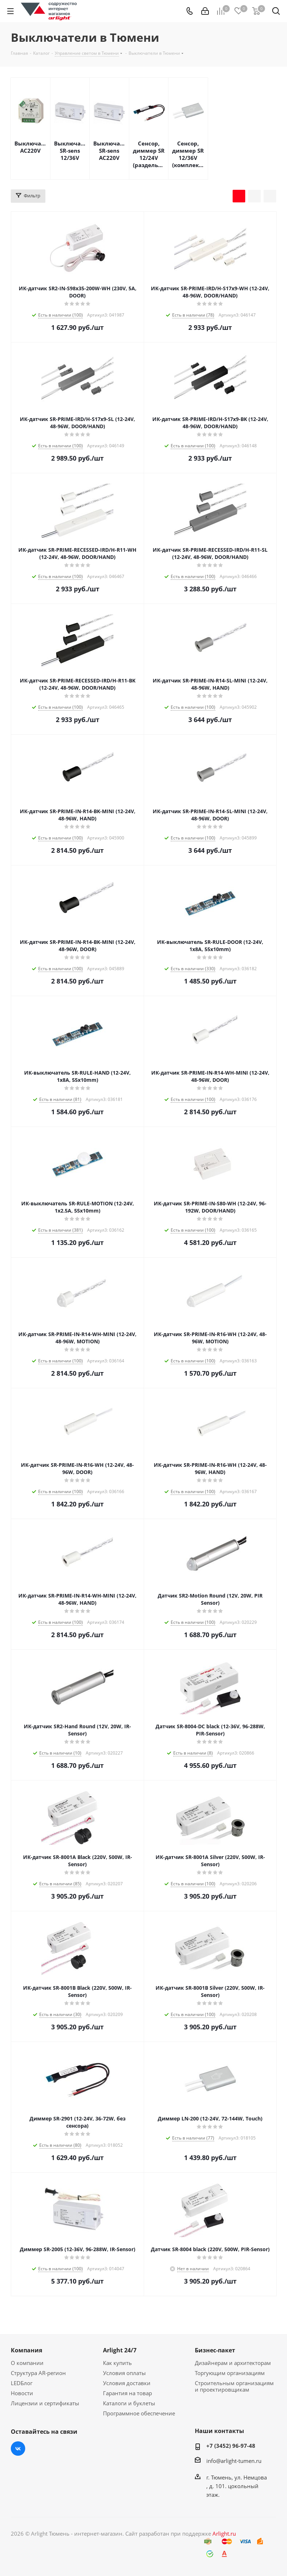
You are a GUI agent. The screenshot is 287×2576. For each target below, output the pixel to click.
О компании (27, 2362)
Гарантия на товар (127, 2393)
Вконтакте (18, 2448)
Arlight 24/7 (119, 2350)
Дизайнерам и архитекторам (233, 2362)
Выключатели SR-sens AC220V (109, 150)
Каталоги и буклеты (129, 2403)
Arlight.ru (224, 2533)
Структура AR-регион (38, 2372)
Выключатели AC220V (30, 147)
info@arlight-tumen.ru (233, 2460)
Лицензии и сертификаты (45, 2403)
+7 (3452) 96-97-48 (230, 2445)
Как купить (117, 2362)
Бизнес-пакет (215, 2350)
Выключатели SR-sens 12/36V (70, 150)
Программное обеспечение (139, 2413)
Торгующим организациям (230, 2372)
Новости (22, 2393)
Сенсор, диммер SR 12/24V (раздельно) (149, 154)
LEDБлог (21, 2383)
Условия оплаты (124, 2372)
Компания (26, 2350)
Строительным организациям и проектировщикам (234, 2386)
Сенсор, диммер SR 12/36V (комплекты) (188, 154)
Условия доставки (127, 2383)
